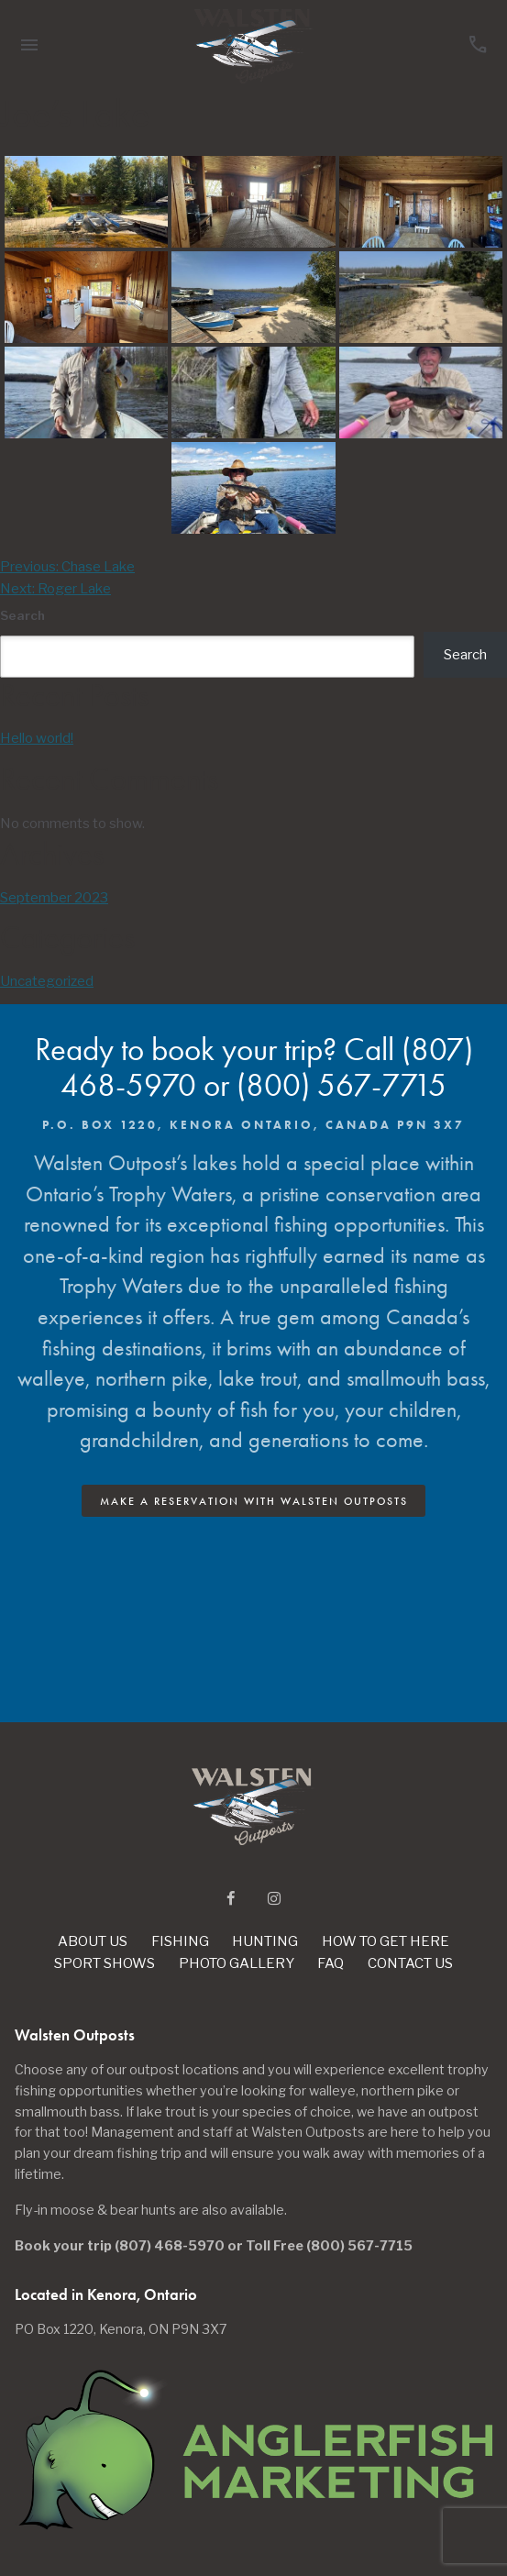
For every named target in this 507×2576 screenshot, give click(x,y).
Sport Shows (104, 1963)
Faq (330, 1963)
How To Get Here (385, 1941)
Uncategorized (47, 981)
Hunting (265, 1941)
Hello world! (36, 738)
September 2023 (54, 898)
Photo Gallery (236, 1963)
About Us (92, 1941)
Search (22, 615)
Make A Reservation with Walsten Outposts (254, 1501)
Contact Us (410, 1963)
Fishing (180, 1941)
